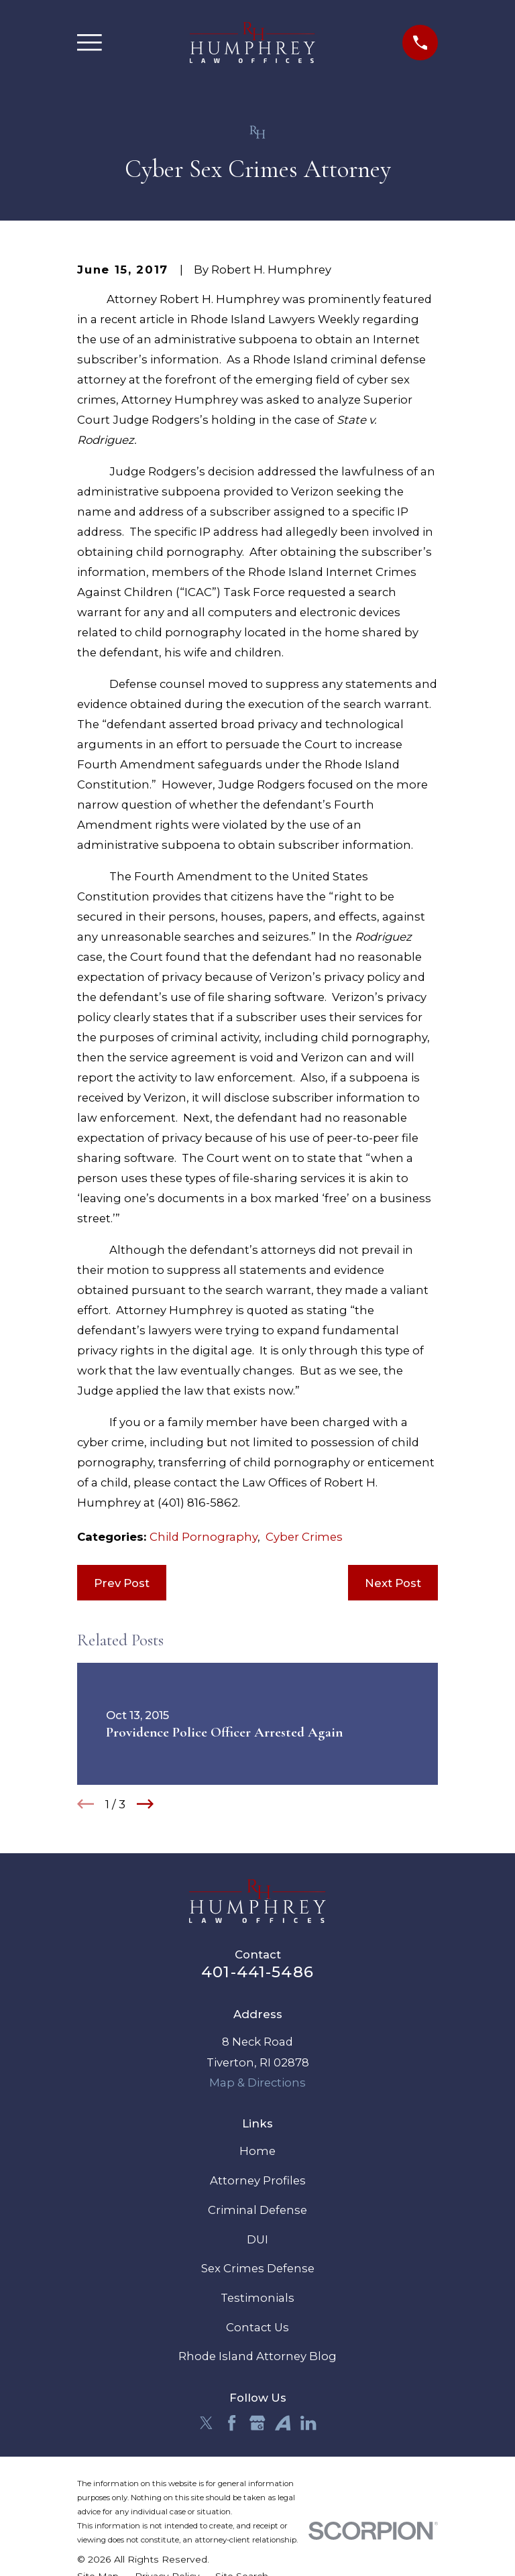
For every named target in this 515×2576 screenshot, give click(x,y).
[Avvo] (282, 2423)
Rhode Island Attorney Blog (257, 2356)
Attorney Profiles (258, 2180)
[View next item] (145, 1804)
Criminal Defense (257, 2210)
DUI (257, 2239)
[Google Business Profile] (257, 2423)
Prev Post (122, 1583)
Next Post (393, 1583)
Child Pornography (204, 1536)
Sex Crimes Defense (257, 2268)
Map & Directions (257, 2082)
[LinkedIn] (308, 2423)
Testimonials (257, 2297)
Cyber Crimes (304, 1536)
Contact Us (257, 2327)
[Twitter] (206, 2423)
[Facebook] (231, 2423)
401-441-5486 (257, 1972)
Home (257, 2151)
